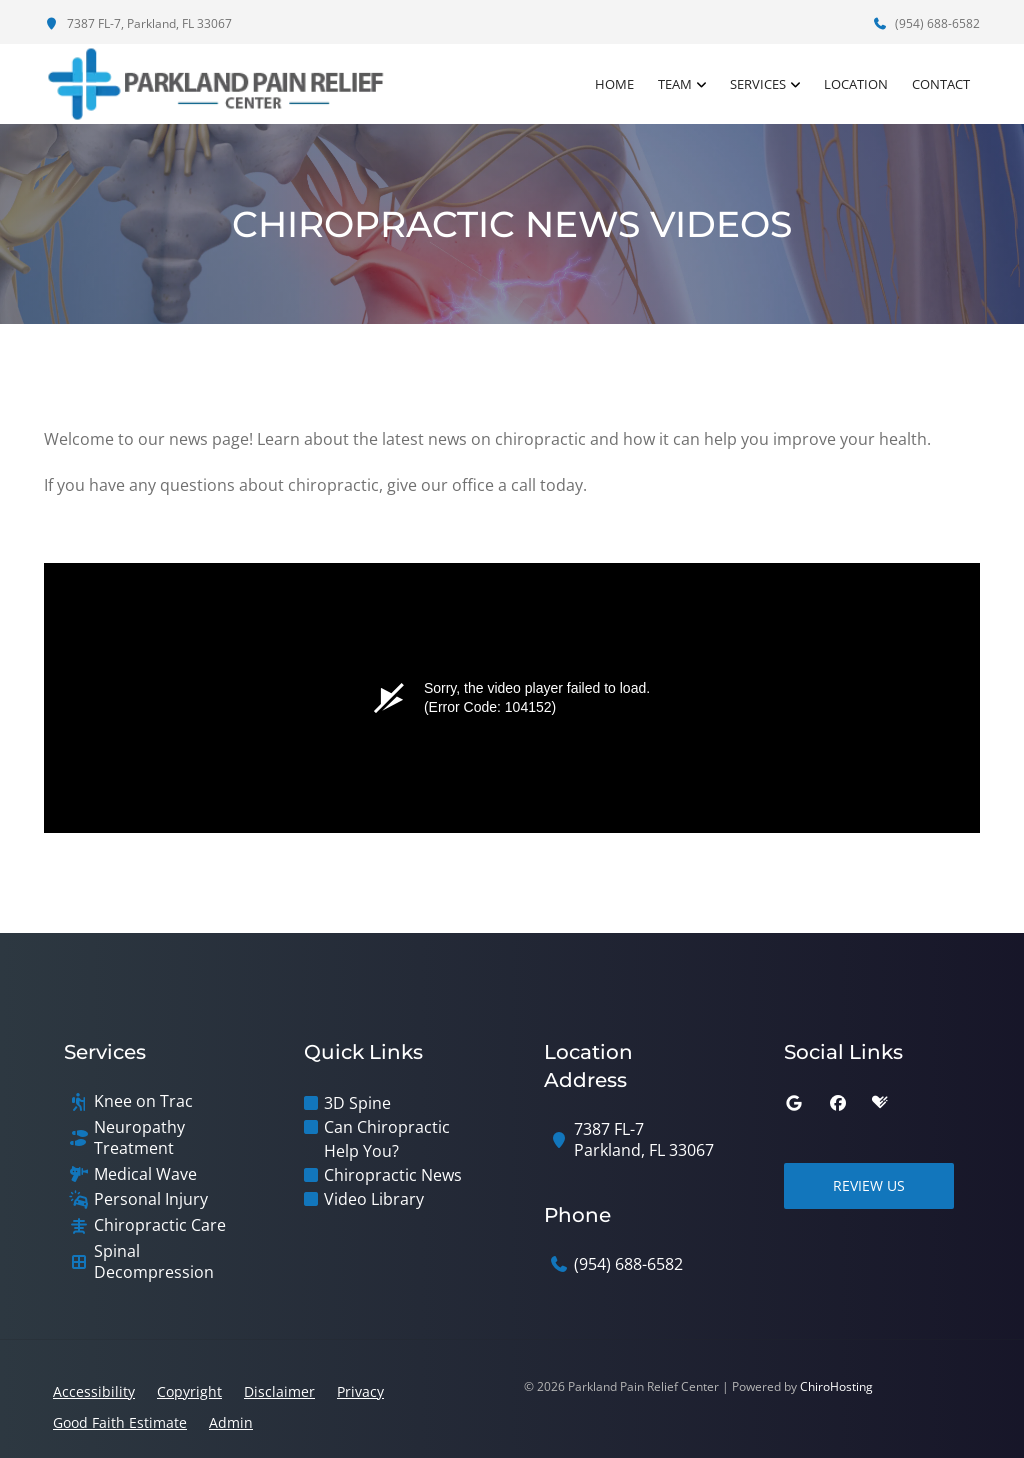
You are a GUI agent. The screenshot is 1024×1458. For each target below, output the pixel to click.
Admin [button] (231, 1422)
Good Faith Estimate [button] (120, 1422)
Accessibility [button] (94, 1391)
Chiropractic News (393, 1175)
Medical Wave (145, 1174)
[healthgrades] (880, 1103)
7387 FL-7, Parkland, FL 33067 (138, 23)
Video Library (374, 1199)
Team (675, 84)
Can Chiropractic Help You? (387, 1139)
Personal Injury (151, 1199)
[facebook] (838, 1103)
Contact (941, 84)
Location (856, 84)
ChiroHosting (836, 1386)
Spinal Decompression (154, 1262)
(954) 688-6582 (926, 23)
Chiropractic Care (160, 1225)
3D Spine (357, 1103)
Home (614, 84)
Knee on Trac (143, 1101)
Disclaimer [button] (279, 1391)
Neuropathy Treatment (139, 1138)
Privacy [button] (360, 1391)
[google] (794, 1103)
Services (758, 84)
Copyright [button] (189, 1391)
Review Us (869, 1185)
